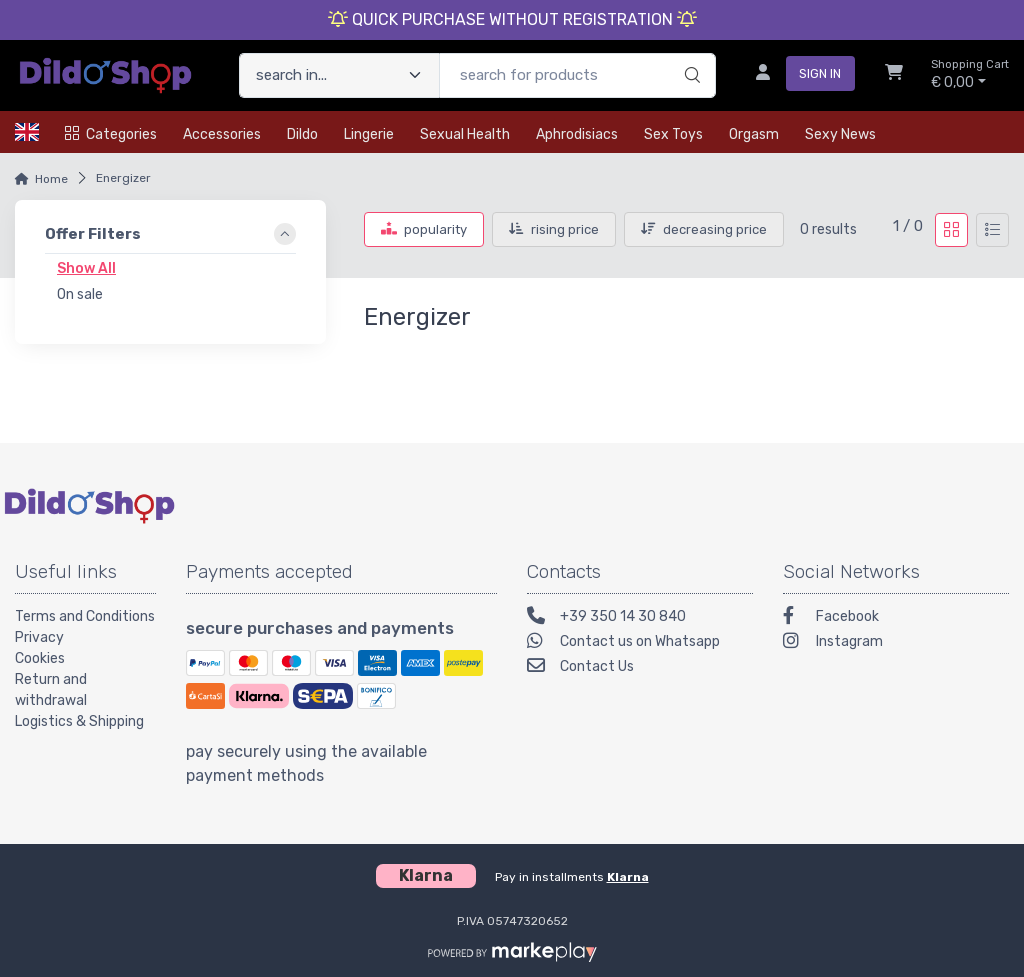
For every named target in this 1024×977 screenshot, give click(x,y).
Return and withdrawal (51, 690)
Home (51, 179)
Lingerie (369, 134)
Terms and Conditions (85, 616)
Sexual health (465, 134)
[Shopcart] (894, 75)
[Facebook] (896, 618)
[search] (689, 55)
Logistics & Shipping (79, 721)
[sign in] (797, 75)
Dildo (302, 134)
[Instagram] (896, 643)
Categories (111, 134)
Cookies (40, 658)
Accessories (222, 134)
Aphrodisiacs (577, 134)
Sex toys (673, 134)
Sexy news (840, 134)
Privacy (39, 637)
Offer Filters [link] (93, 234)
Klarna (628, 877)
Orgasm (754, 134)
